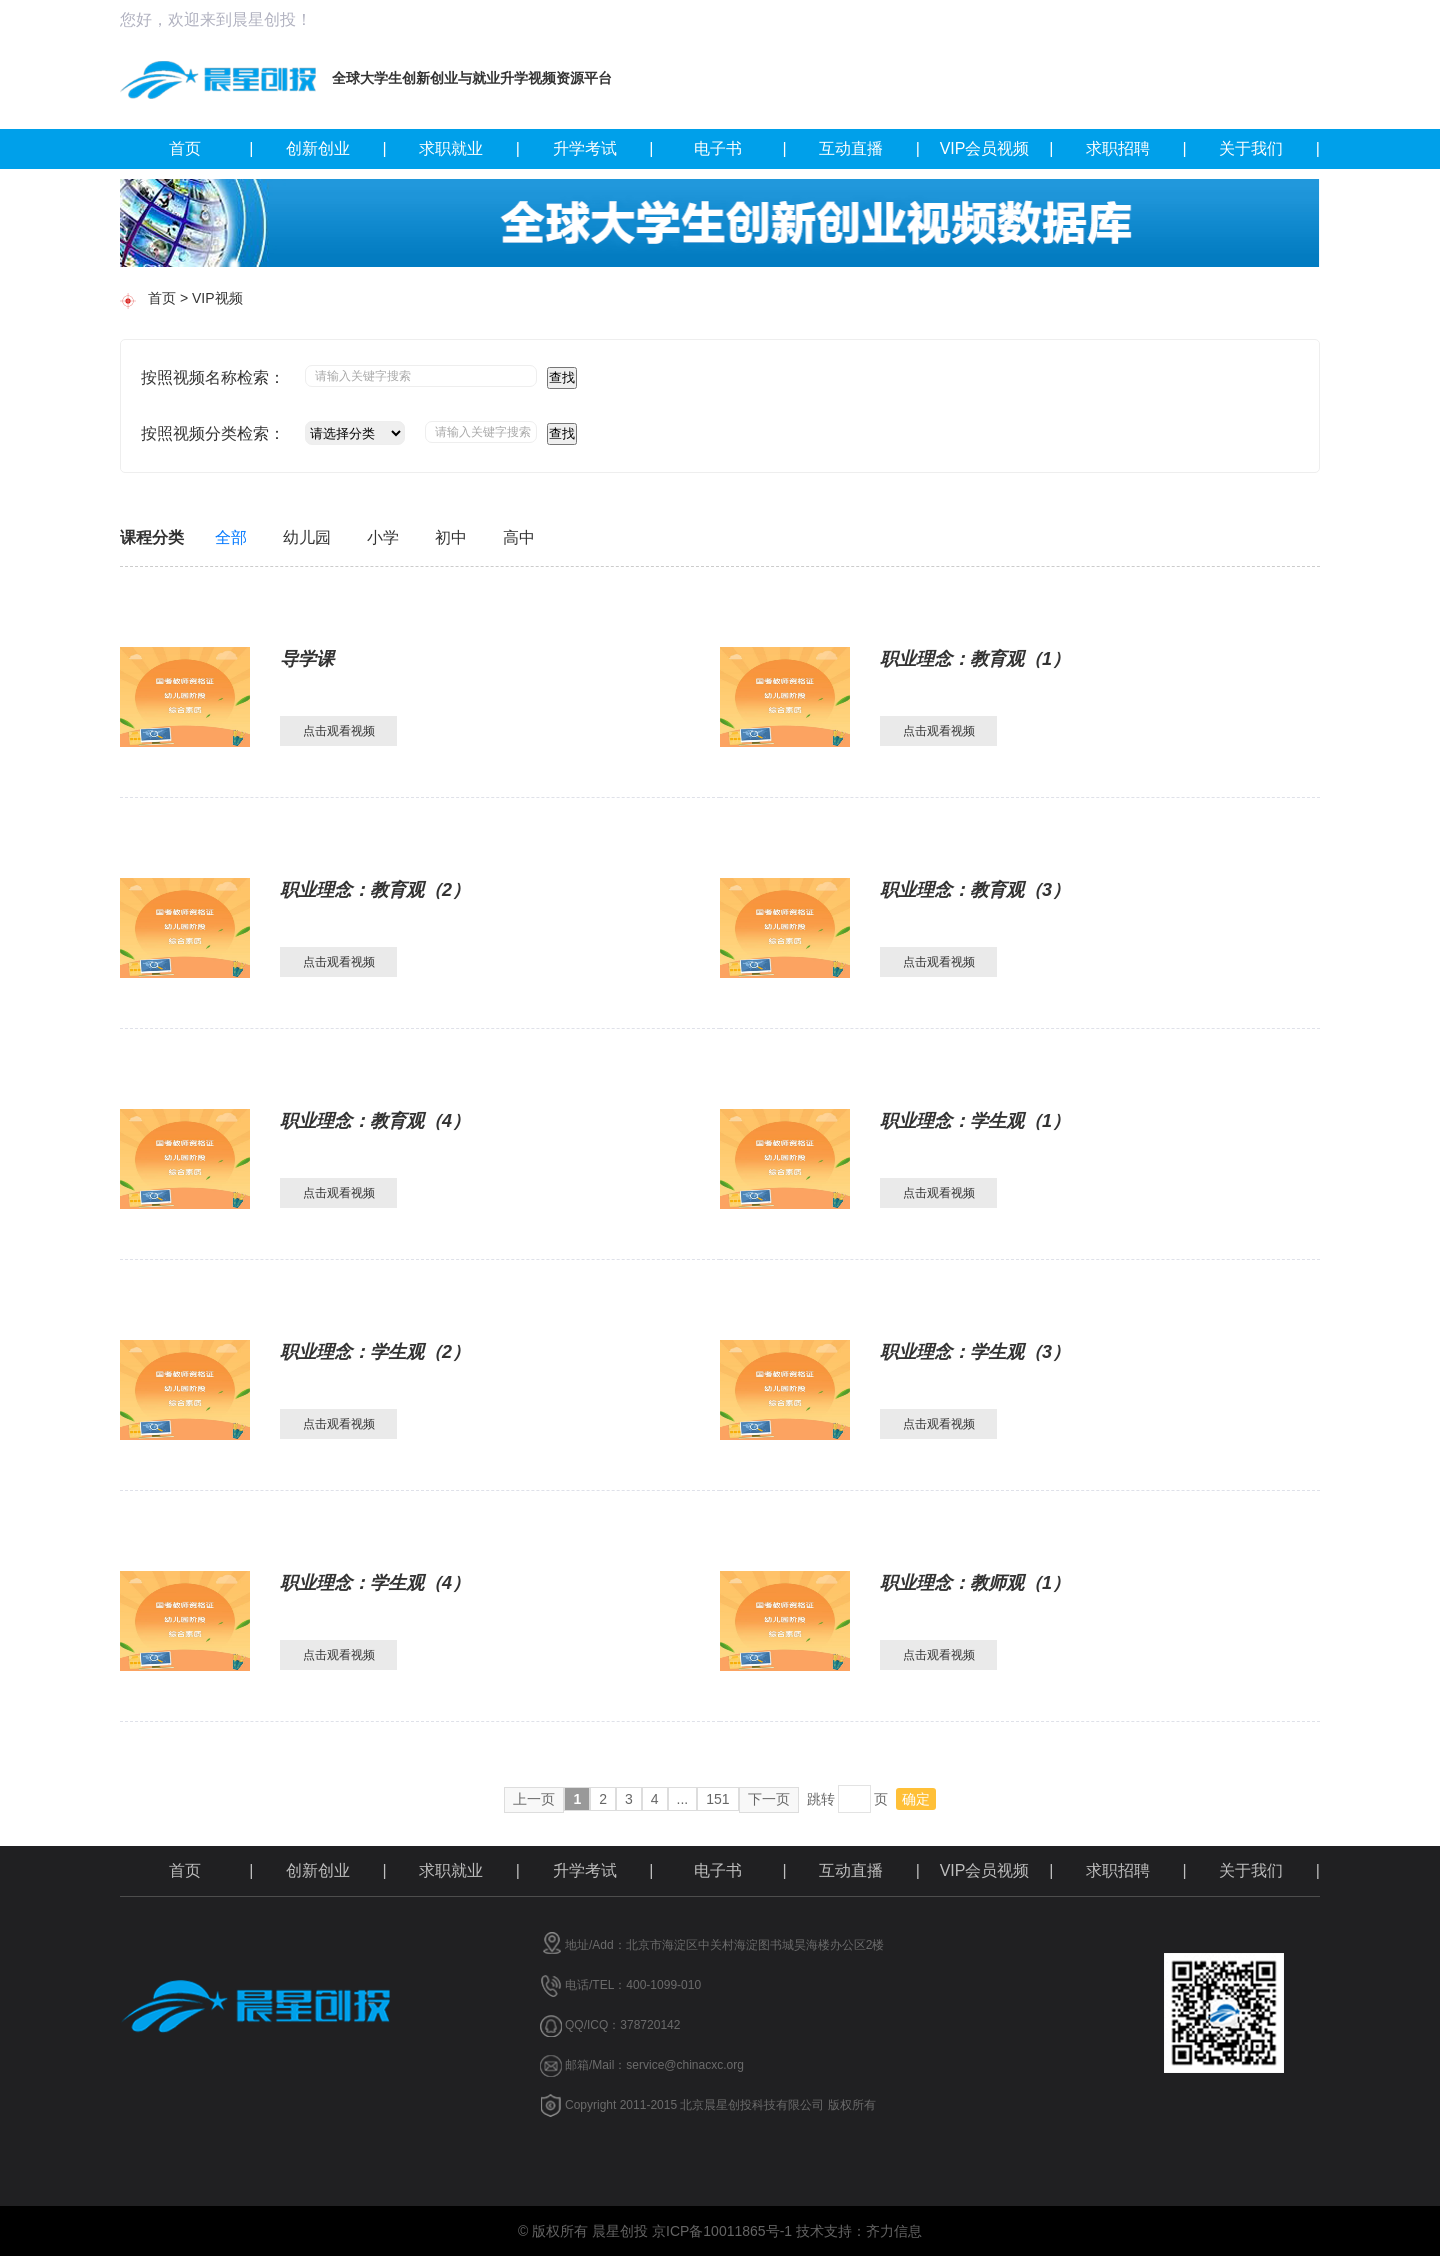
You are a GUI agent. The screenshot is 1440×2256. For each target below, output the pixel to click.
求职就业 (469, 149)
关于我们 (1269, 149)
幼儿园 (307, 537)
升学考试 (603, 149)
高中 (519, 537)
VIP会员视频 (997, 149)
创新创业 (336, 149)
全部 (231, 537)
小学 (383, 537)
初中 (451, 537)
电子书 (740, 149)
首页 (211, 149)
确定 (916, 1799)
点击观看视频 (339, 731)
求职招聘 (1136, 149)
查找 (562, 377)
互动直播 (869, 149)
